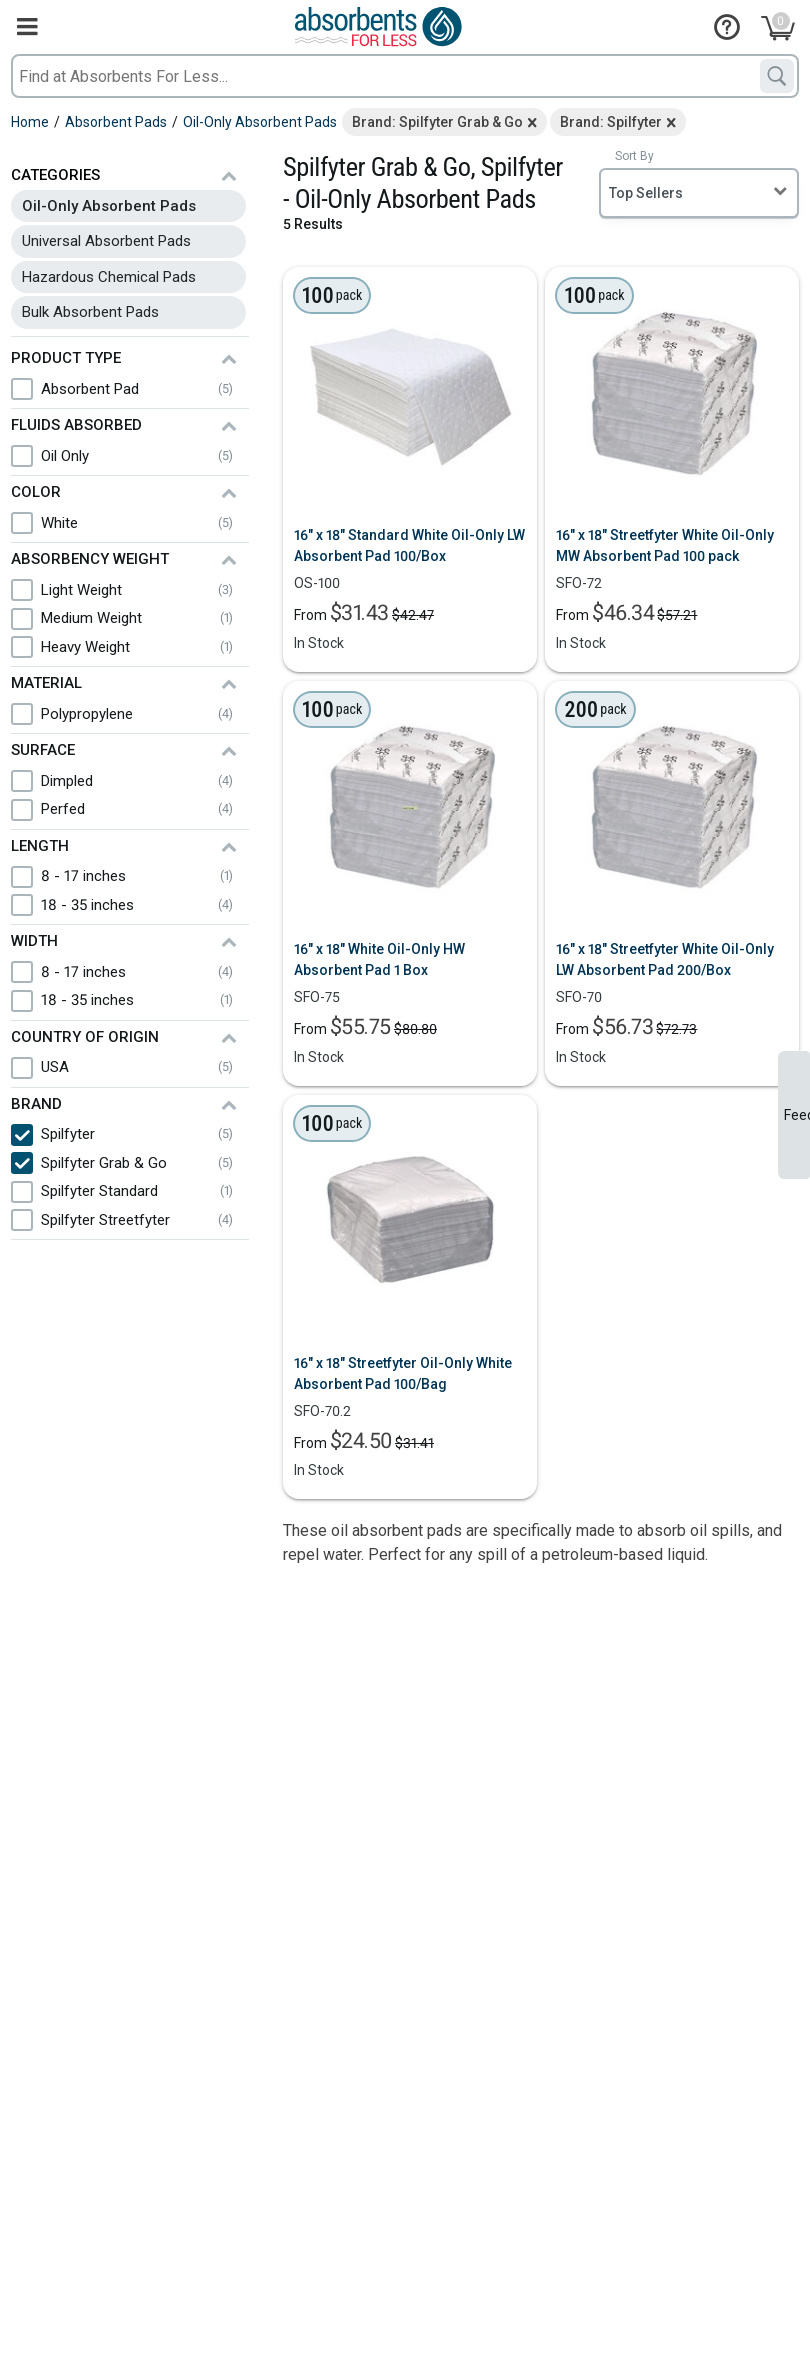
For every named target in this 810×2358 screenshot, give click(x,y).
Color (36, 492)
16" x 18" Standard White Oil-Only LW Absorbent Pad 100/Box (409, 545)
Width (34, 941)
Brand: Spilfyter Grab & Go (437, 122)
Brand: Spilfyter (611, 122)
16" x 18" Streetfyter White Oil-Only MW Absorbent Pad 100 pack (665, 545)
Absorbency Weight (90, 559)
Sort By (634, 156)
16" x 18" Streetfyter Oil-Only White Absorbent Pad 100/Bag (403, 1373)
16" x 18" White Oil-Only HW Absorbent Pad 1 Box (379, 959)
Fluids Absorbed (76, 425)
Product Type (66, 358)
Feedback (797, 1115)
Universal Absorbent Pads (106, 241)
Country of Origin (85, 1037)
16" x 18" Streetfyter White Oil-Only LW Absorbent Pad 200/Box (665, 959)
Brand (36, 1104)
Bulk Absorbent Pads (90, 312)
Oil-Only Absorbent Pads (109, 206)
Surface (43, 750)
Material (46, 683)
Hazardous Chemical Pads (109, 277)
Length (40, 846)
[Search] (777, 76)
